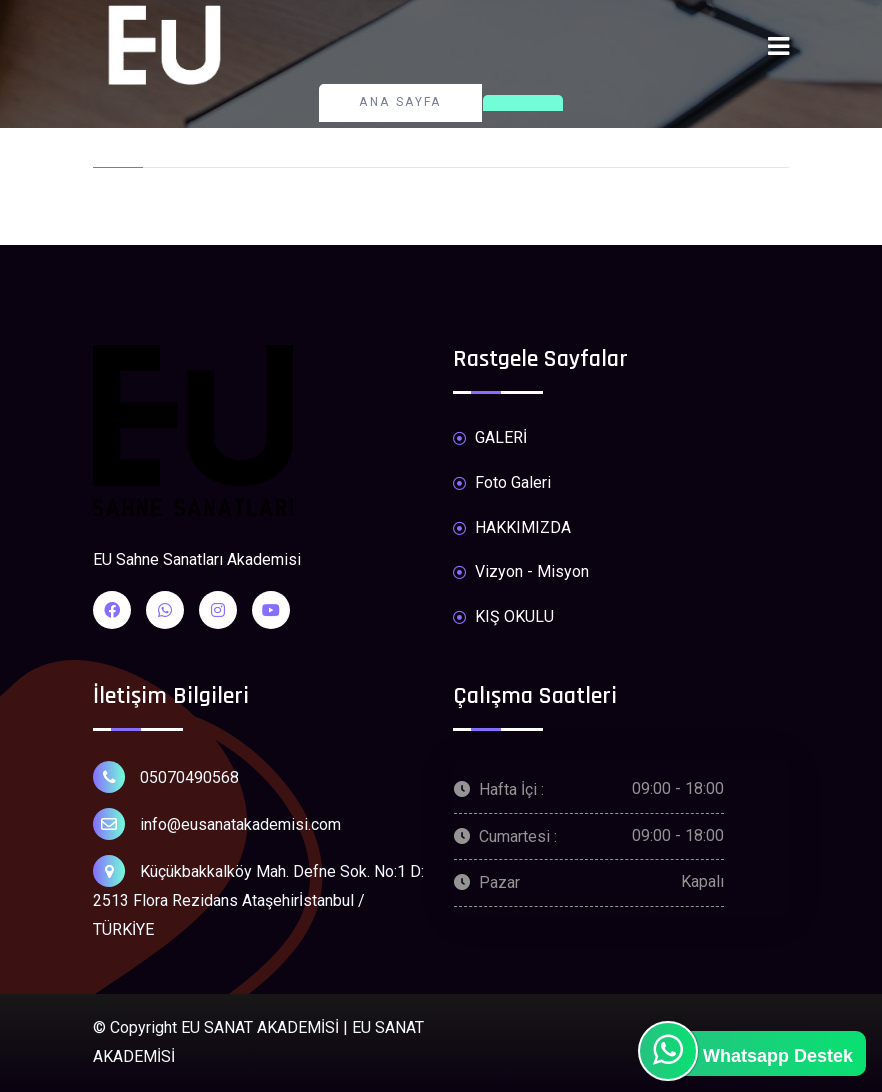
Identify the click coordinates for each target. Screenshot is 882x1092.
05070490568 (166, 777)
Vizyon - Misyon (521, 572)
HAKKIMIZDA (512, 528)
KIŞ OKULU (503, 617)
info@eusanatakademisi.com (217, 824)
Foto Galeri (502, 483)
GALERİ (490, 438)
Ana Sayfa (400, 102)
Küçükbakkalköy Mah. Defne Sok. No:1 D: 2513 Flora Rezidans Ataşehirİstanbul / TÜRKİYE (258, 897)
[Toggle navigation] (778, 46)
